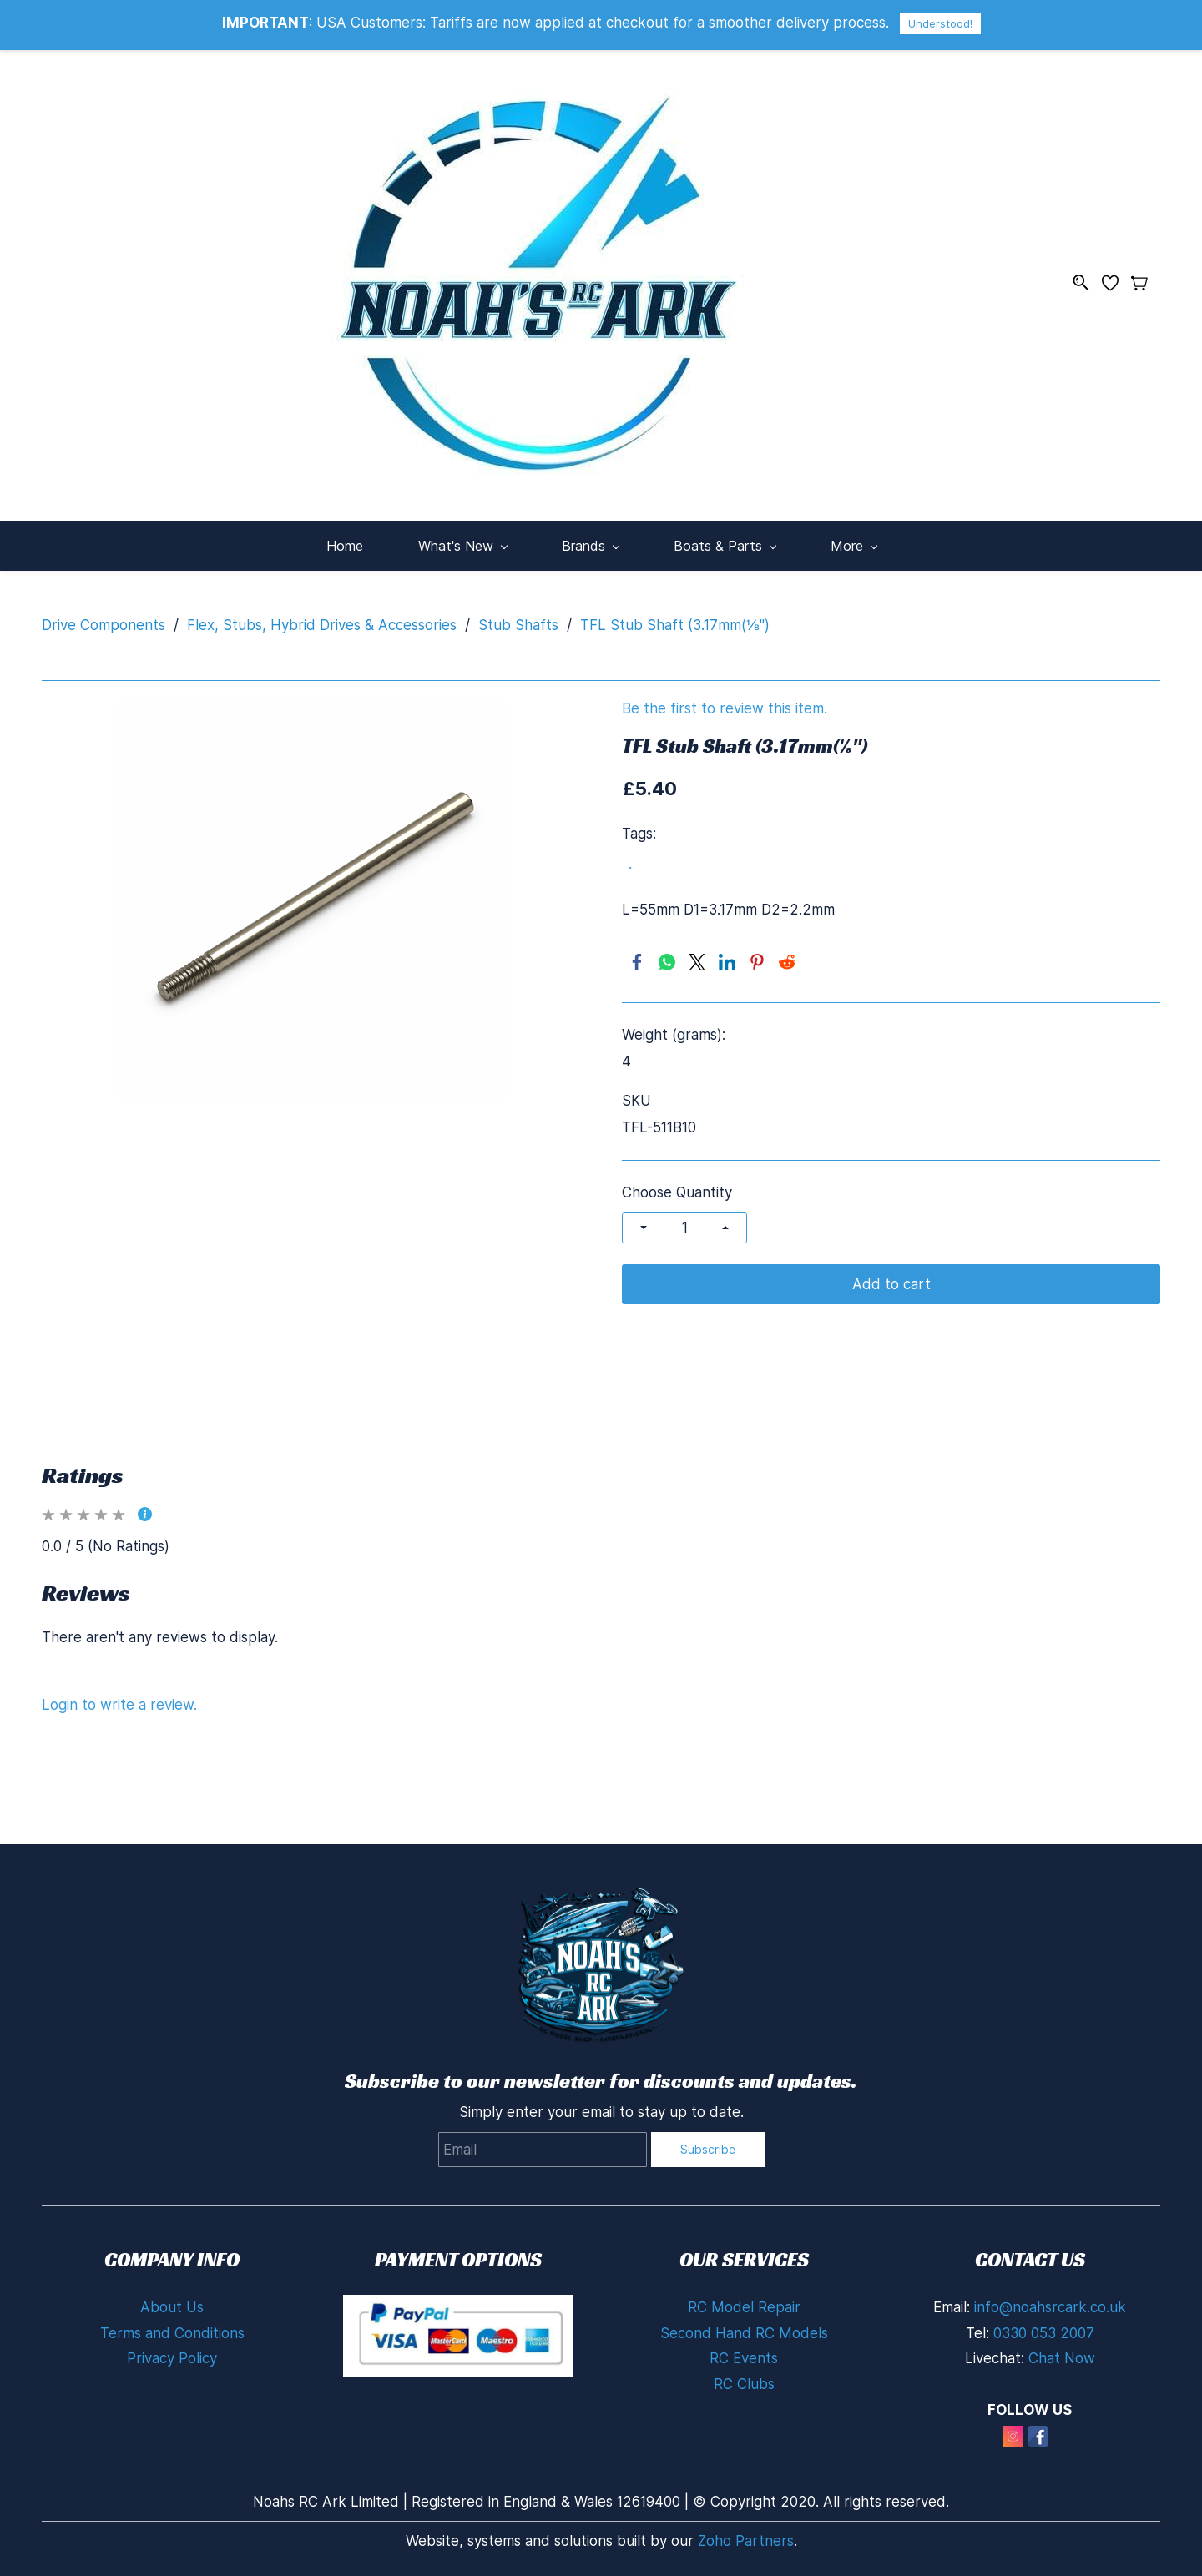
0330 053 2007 (1043, 2327)
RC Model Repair (744, 2302)
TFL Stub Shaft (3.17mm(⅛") (675, 619)
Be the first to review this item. (724, 703)
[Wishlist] (1116, 279)
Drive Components (103, 619)
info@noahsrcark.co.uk (1050, 2302)
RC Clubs (744, 2378)
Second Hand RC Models (744, 2327)
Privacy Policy (172, 2353)
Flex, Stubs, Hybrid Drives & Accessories (322, 619)
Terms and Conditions (172, 2327)
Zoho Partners (746, 2535)
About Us (172, 2302)
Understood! (940, 23)
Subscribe (707, 2143)
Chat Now (1061, 2353)
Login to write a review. (119, 1699)
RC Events (744, 2353)
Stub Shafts (518, 619)
